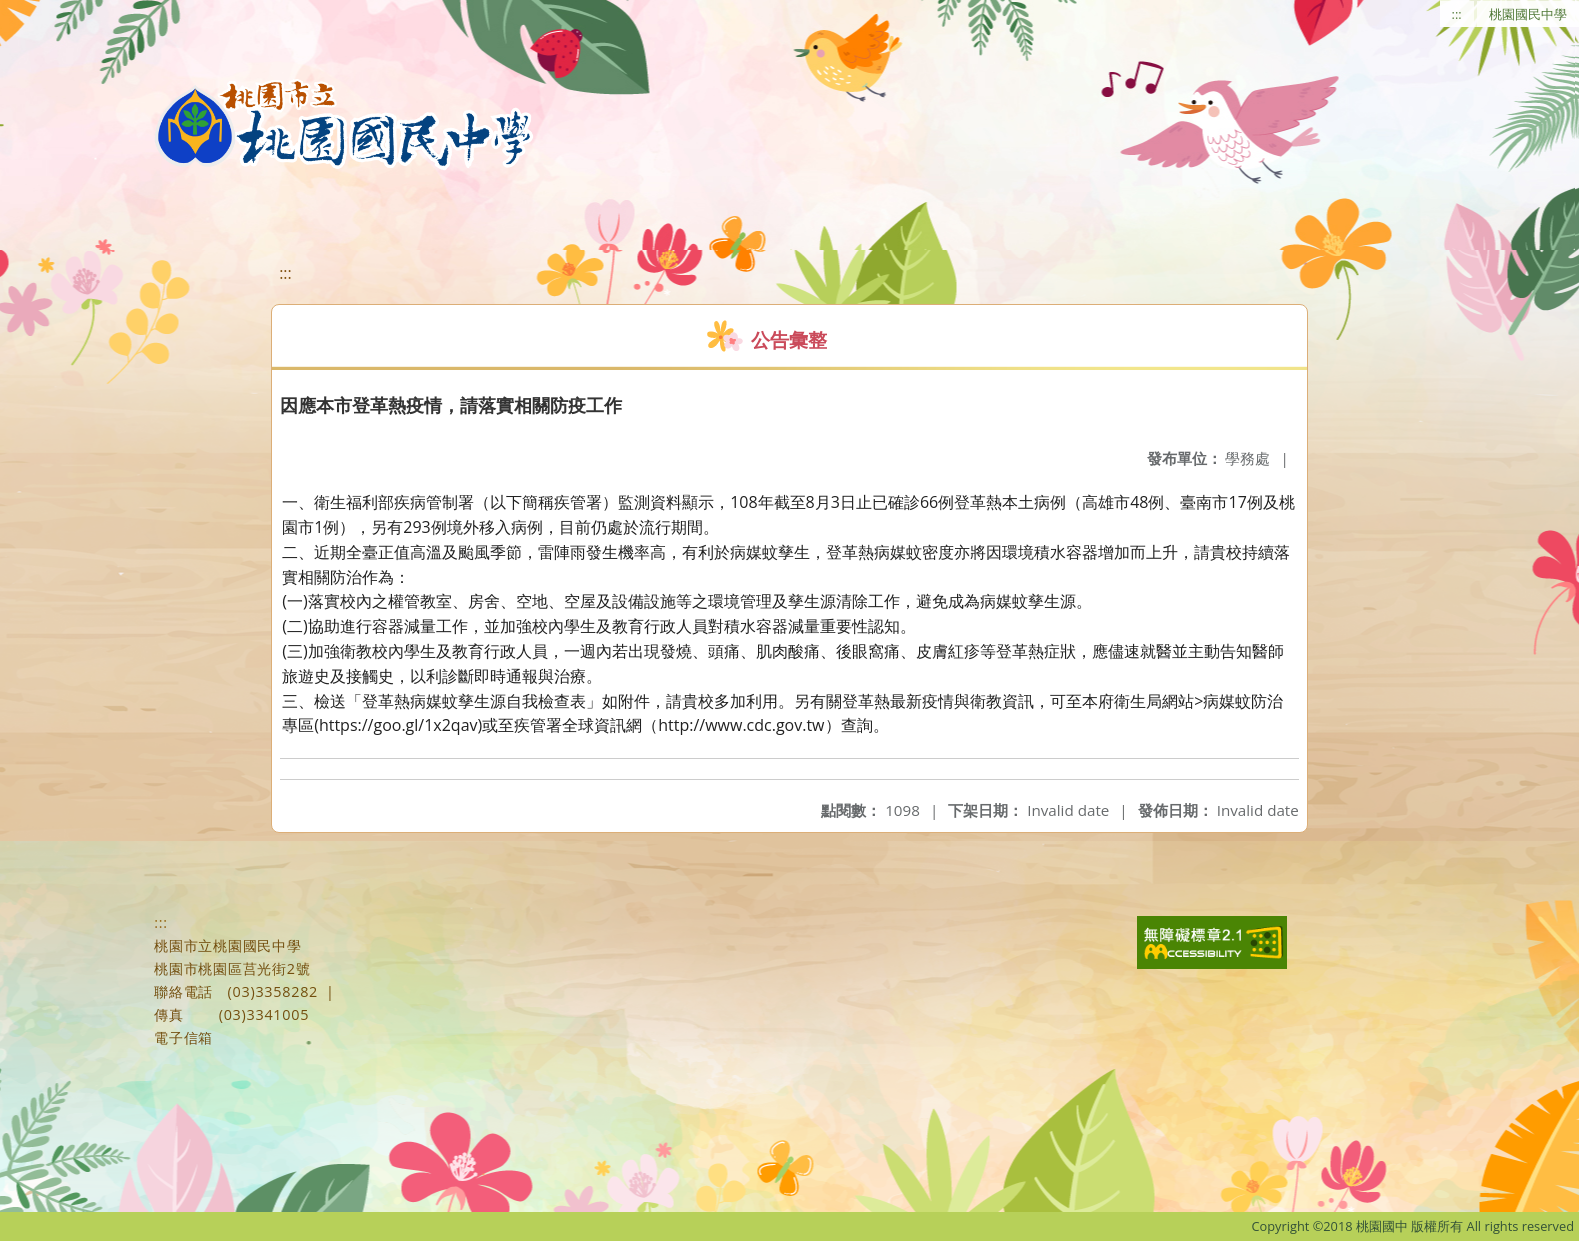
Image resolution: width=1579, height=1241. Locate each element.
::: (1457, 14)
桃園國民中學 (1528, 14)
